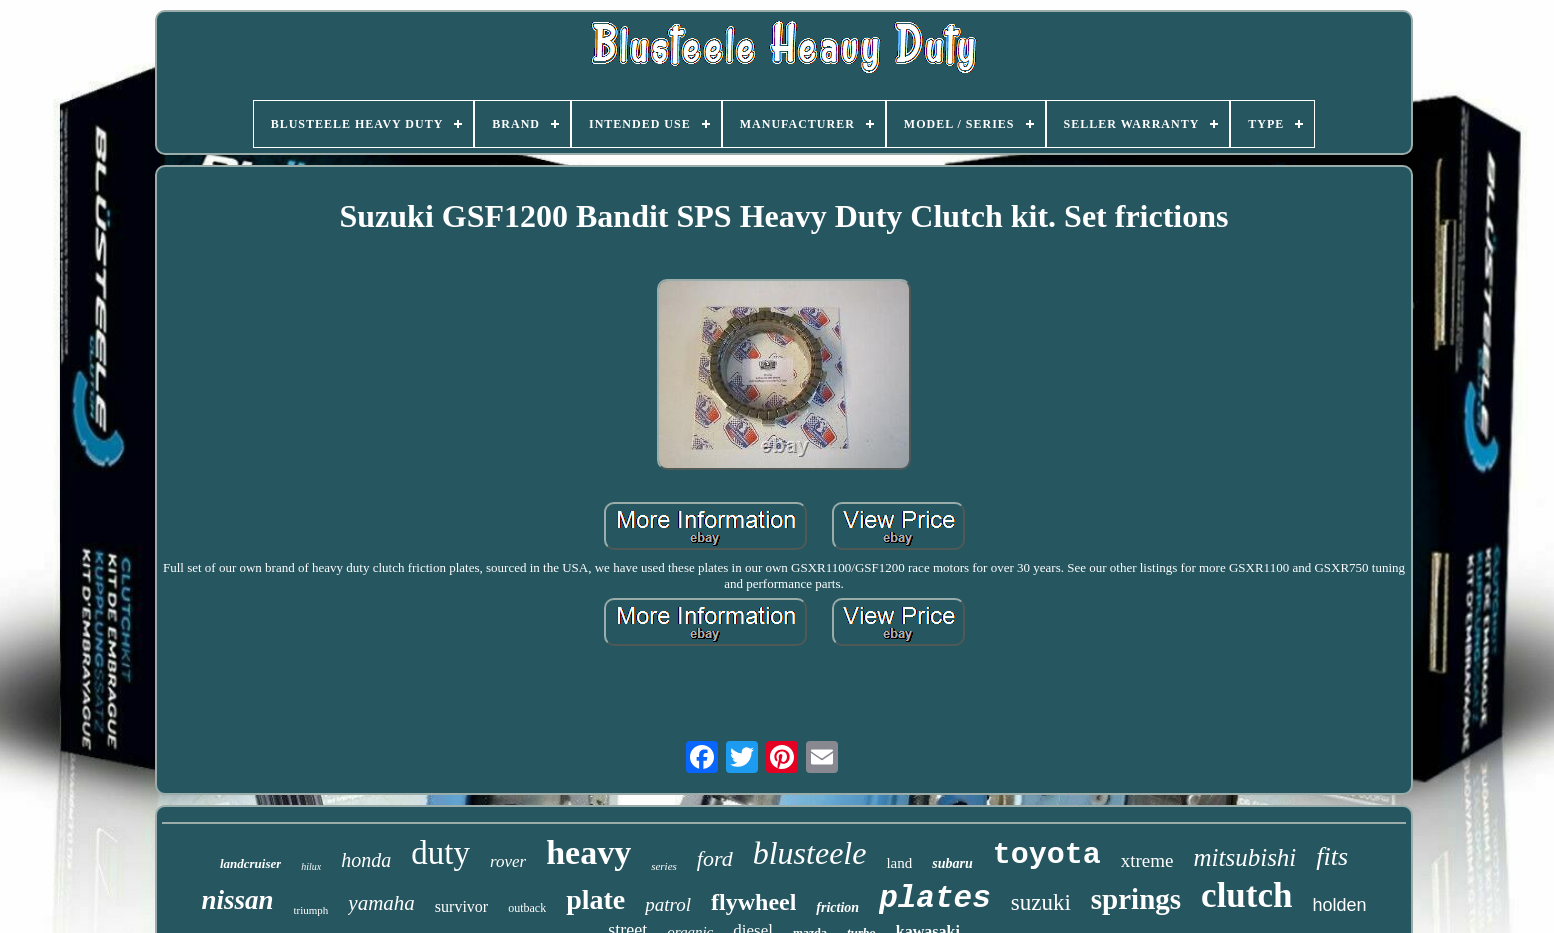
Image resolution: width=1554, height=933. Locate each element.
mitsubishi (1245, 857)
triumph (311, 910)
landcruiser (250, 863)
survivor (461, 906)
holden (1339, 905)
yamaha (381, 903)
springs (1136, 899)
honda (366, 860)
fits (1332, 856)
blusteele (810, 853)
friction (837, 907)
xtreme (1147, 860)
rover (508, 861)
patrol (668, 904)
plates (935, 898)
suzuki (1041, 902)
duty (440, 853)
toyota (1047, 855)
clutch (1246, 895)
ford (715, 858)
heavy (588, 852)
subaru (952, 863)
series (664, 866)
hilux (311, 866)
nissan (237, 900)
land (899, 863)
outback (527, 908)
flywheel (753, 902)
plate (595, 899)
